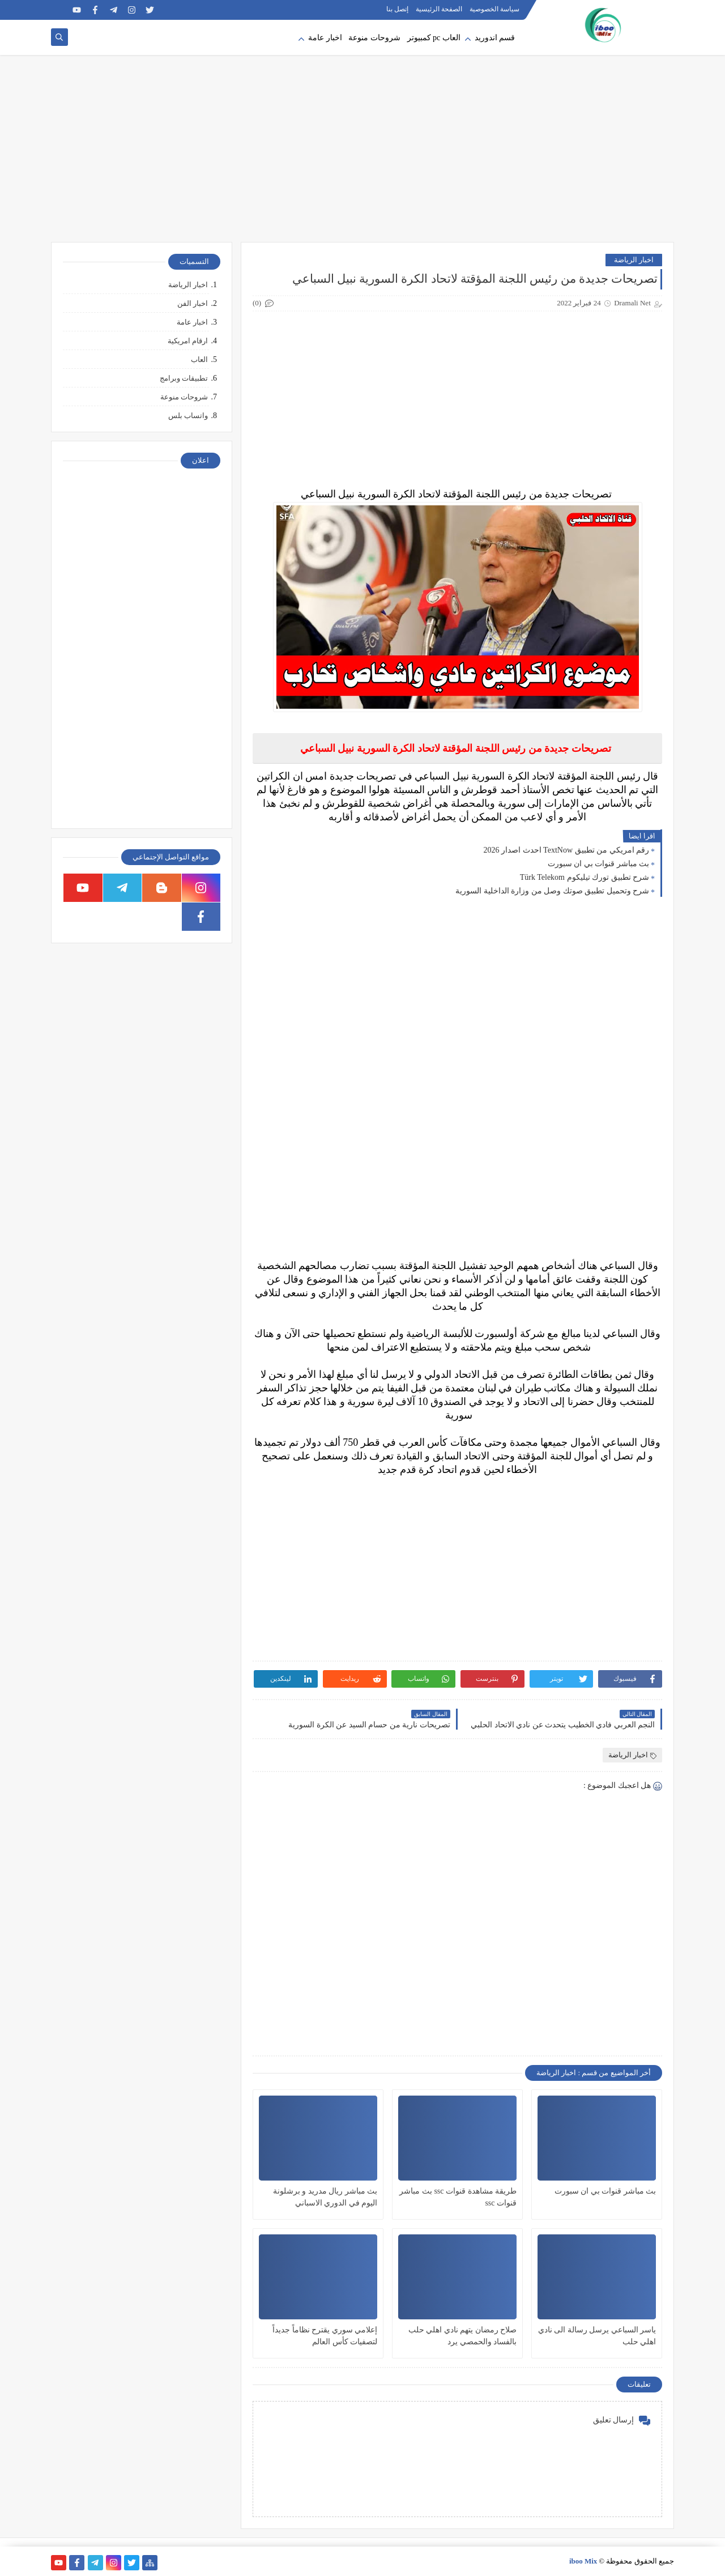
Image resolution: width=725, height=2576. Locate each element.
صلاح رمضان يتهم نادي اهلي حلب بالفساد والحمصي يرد (462, 2336)
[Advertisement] (362, 154)
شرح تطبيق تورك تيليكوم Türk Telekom (584, 877)
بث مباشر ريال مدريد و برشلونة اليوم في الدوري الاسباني (325, 2197)
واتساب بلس (188, 415)
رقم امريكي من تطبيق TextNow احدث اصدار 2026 (566, 850)
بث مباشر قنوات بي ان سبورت (599, 863)
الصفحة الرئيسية (439, 9)
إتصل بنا (397, 9)
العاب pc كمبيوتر (433, 37)
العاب (199, 359)
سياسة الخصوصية (494, 9)
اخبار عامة (325, 37)
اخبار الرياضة (634, 260)
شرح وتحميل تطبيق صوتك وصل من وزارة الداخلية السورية (552, 891)
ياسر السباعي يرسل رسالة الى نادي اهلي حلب (597, 2336)
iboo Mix (583, 2561)
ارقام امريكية (188, 341)
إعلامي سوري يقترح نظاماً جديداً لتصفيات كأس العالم (324, 2336)
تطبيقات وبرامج (184, 378)
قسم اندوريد (495, 37)
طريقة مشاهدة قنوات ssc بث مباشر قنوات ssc (458, 2197)
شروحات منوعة (374, 37)
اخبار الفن (192, 303)
